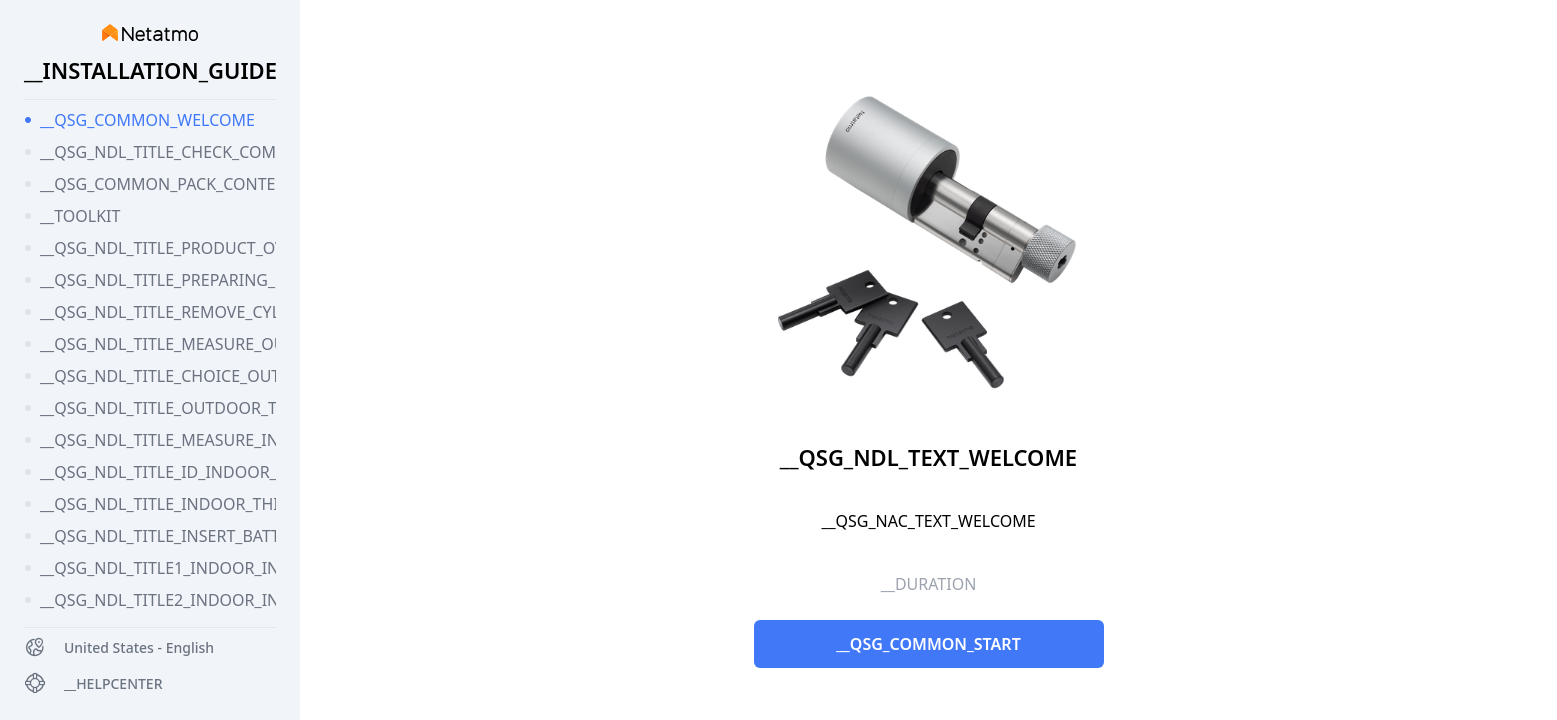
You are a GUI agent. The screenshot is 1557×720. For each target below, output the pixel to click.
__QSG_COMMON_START (928, 644)
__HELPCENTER (113, 683)
